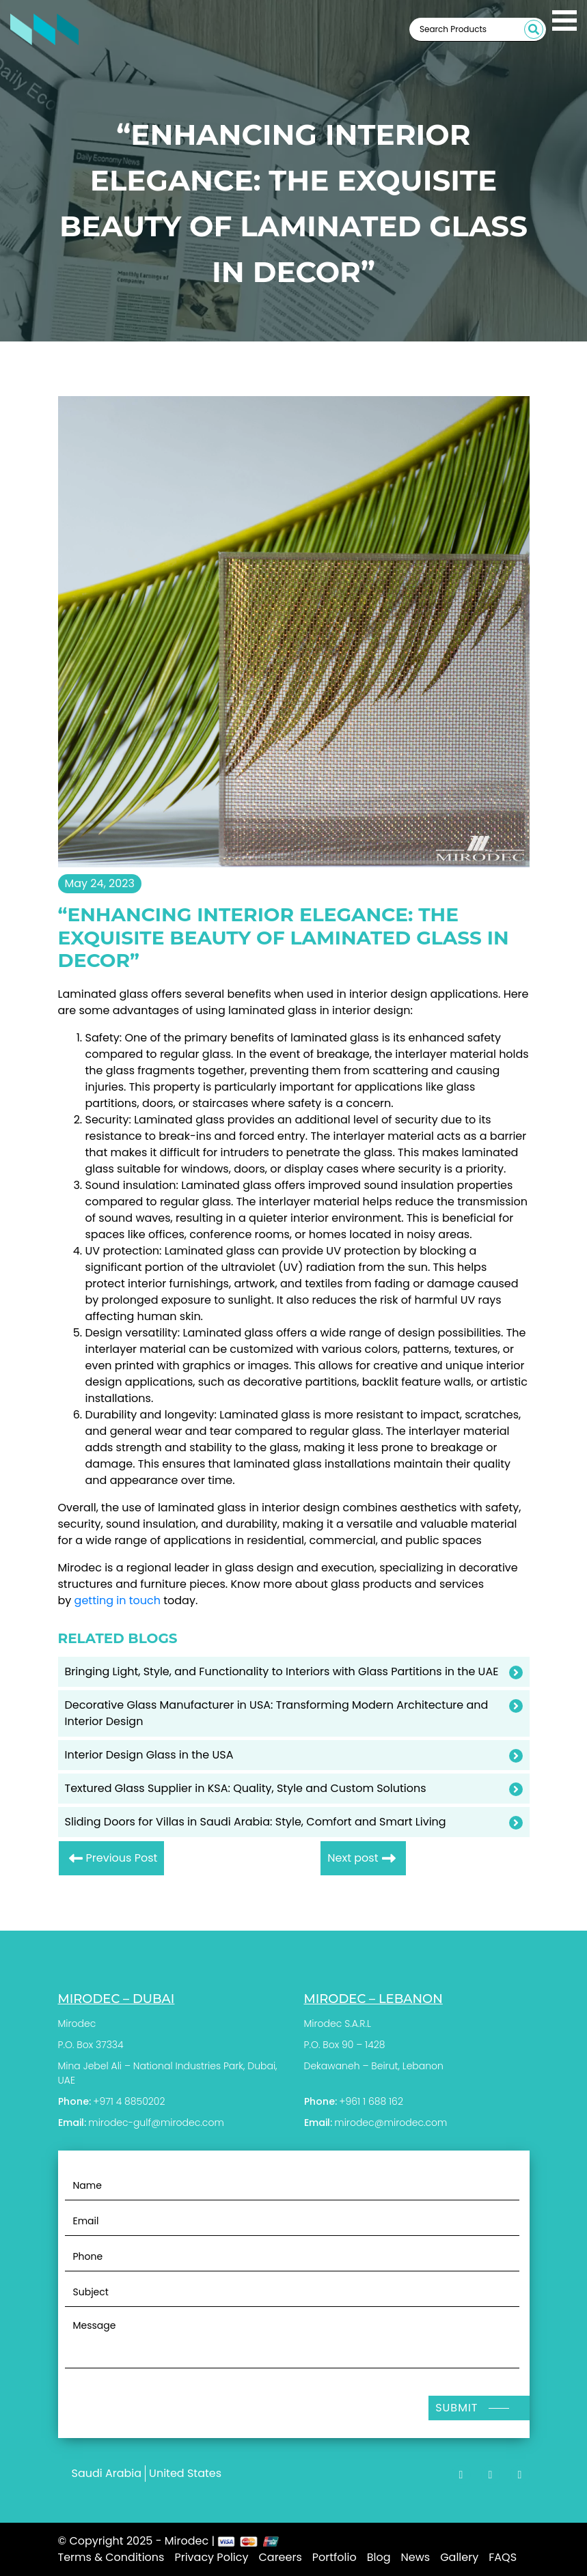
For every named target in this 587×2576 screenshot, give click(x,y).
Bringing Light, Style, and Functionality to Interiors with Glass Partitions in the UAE (282, 1671)
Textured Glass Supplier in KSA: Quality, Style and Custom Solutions (245, 1788)
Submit (456, 2408)
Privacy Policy (211, 2557)
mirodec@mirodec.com (390, 2122)
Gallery (459, 2557)
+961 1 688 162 (371, 2101)
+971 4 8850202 (129, 2101)
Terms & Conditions (111, 2557)
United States (185, 2473)
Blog (379, 2557)
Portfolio (334, 2557)
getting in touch (117, 1600)
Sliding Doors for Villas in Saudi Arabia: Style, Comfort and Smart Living (255, 1822)
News (416, 2557)
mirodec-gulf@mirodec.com (155, 2122)
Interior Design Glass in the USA (149, 1755)
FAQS (503, 2557)
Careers (279, 2557)
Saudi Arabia (107, 2473)
